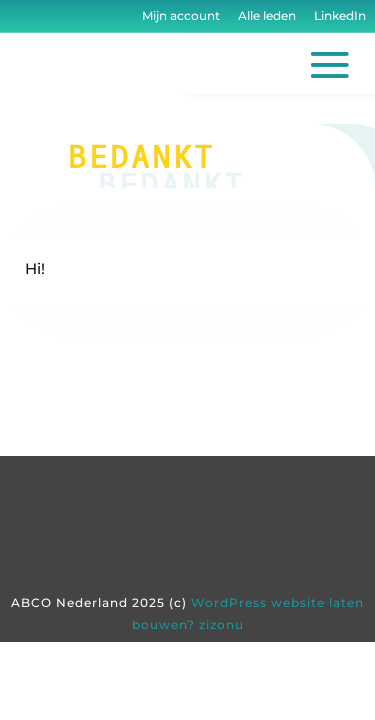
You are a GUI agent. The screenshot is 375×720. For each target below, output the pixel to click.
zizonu (221, 624)
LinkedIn (338, 15)
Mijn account (181, 15)
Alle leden (267, 15)
